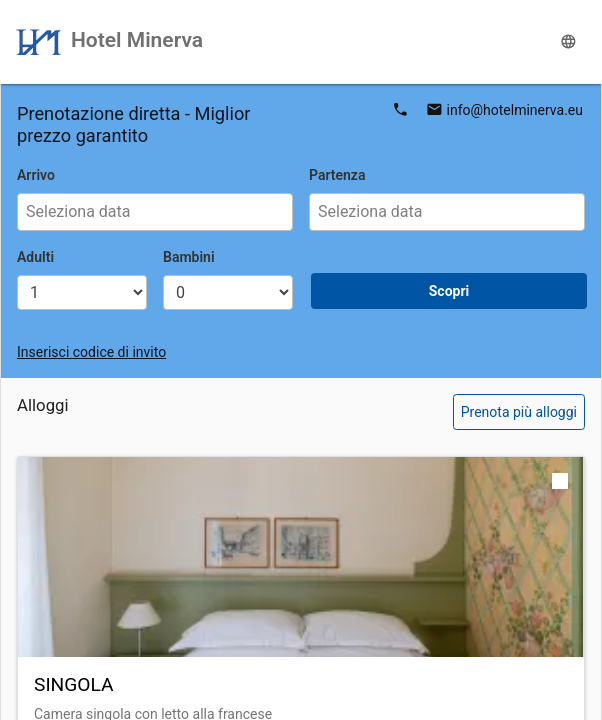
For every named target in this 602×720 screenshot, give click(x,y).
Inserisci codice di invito (91, 352)
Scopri (449, 291)
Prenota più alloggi (519, 412)
